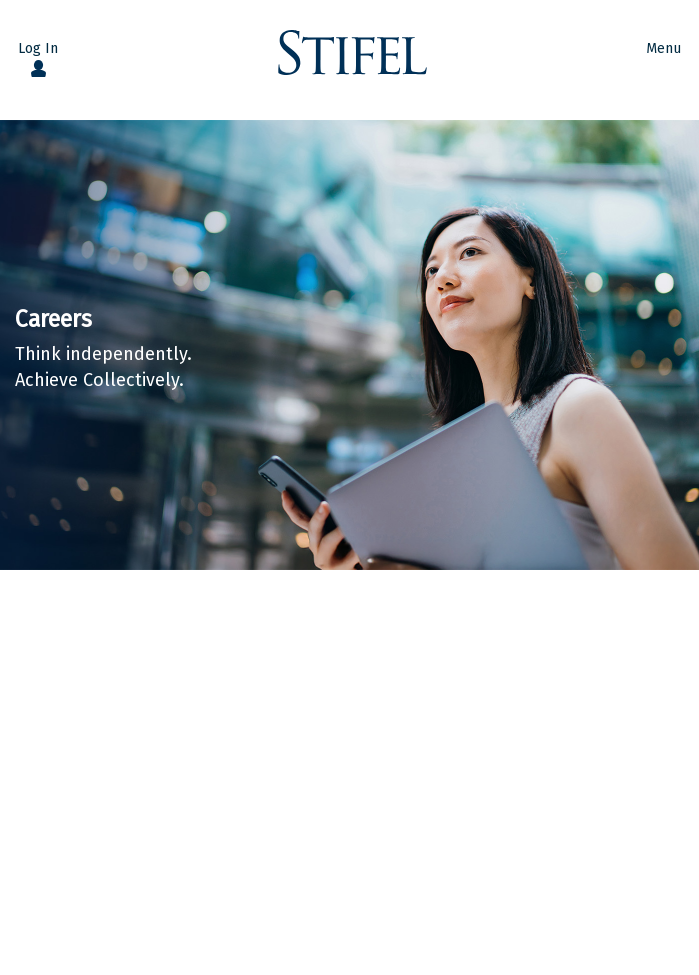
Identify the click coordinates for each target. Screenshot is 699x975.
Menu (663, 48)
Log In (38, 48)
